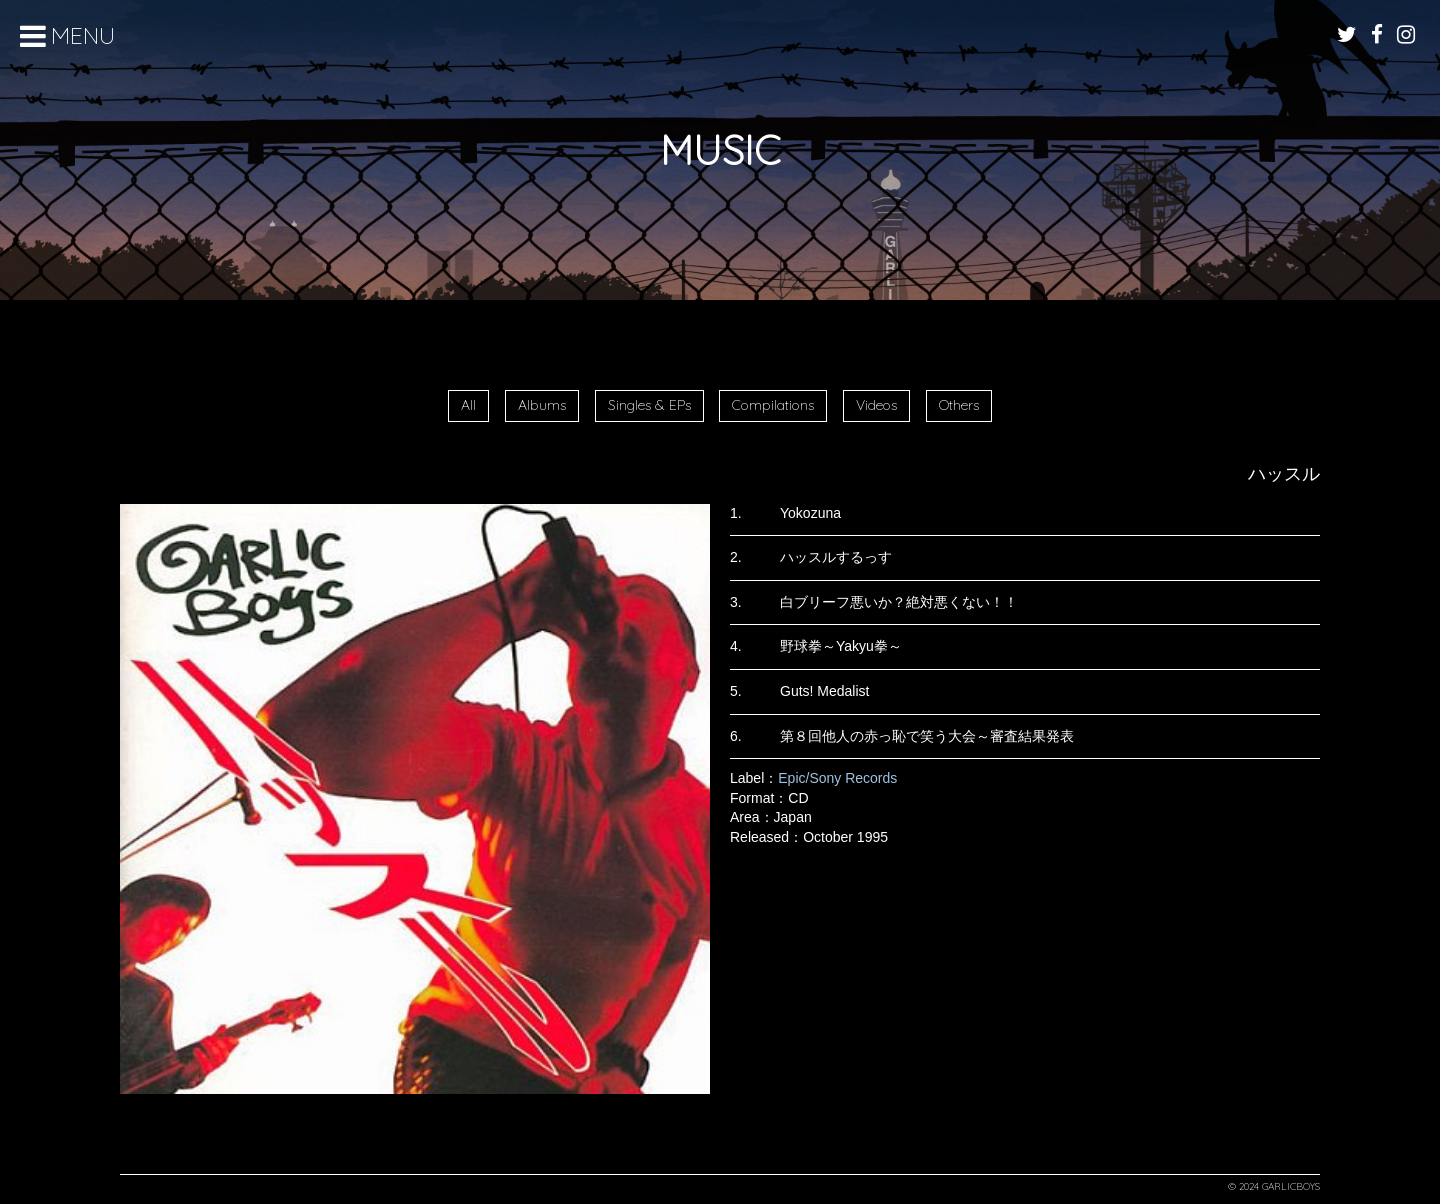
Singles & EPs (649, 405)
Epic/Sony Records (837, 778)
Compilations (773, 405)
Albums (542, 405)
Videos (876, 405)
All (468, 405)
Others (959, 405)
